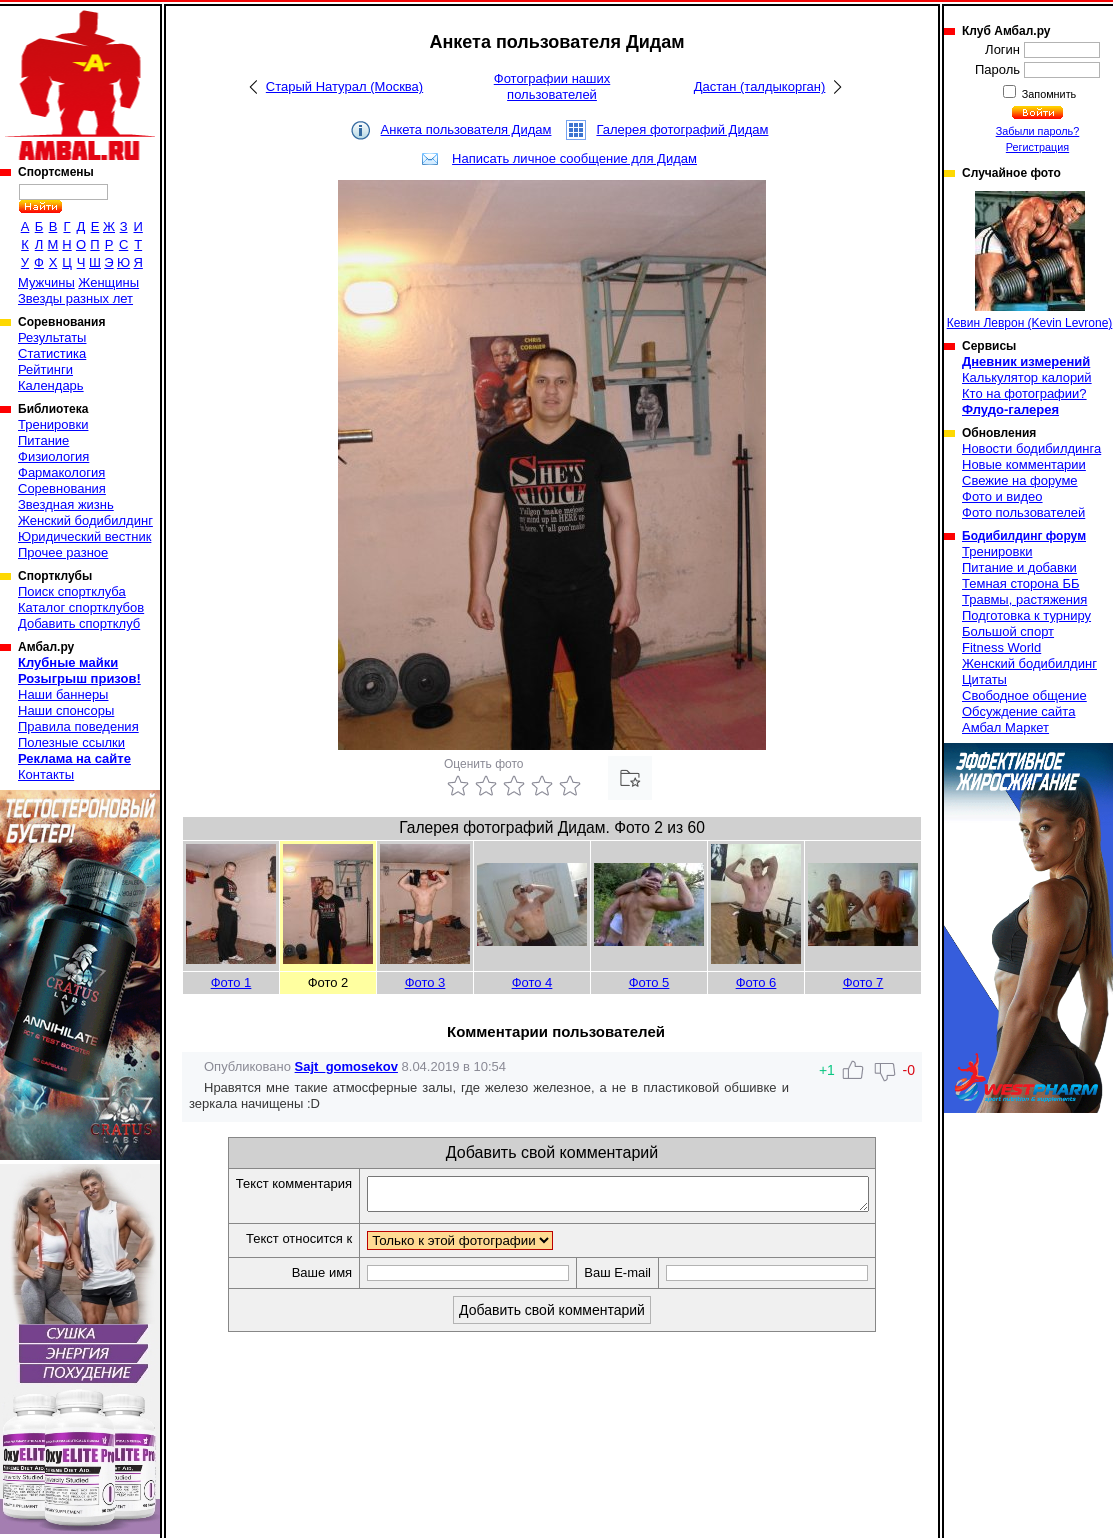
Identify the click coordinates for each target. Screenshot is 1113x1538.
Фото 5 (649, 982)
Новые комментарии (1024, 464)
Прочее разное (63, 552)
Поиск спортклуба (72, 591)
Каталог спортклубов (81, 607)
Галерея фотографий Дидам (682, 129)
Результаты (52, 337)
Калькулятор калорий (1027, 377)
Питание (43, 440)
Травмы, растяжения (1024, 599)
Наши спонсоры (66, 710)
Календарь (51, 385)
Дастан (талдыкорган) (760, 86)
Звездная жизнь (66, 504)
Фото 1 (231, 982)
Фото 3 (425, 982)
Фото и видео (1002, 496)
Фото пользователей (1023, 512)
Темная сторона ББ (1021, 583)
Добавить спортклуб (79, 623)
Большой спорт (1008, 631)
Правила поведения (78, 726)
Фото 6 (756, 982)
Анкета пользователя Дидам (466, 129)
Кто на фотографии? (1024, 393)
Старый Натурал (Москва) (344, 86)
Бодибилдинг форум (1024, 536)
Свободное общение (1024, 695)
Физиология (53, 456)
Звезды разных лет (75, 298)
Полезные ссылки (71, 742)
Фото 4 (532, 982)
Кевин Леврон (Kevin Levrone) (1030, 260)
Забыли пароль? (1038, 131)
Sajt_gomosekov (346, 1066)
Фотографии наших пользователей (552, 86)
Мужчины (46, 282)
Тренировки (53, 424)
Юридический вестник (84, 536)
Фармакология (61, 472)
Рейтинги (45, 369)
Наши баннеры (63, 694)
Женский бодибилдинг (85, 520)
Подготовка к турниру (1026, 615)
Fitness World (1001, 647)
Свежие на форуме (1020, 480)
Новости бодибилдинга (1031, 448)
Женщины (108, 282)
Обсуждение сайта (1018, 711)
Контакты (46, 774)
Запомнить (1048, 94)
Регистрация (1037, 147)
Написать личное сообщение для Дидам (574, 158)
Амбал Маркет (1005, 727)
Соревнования (62, 488)
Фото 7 (863, 982)
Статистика (52, 353)
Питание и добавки (1019, 567)
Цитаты (984, 679)
